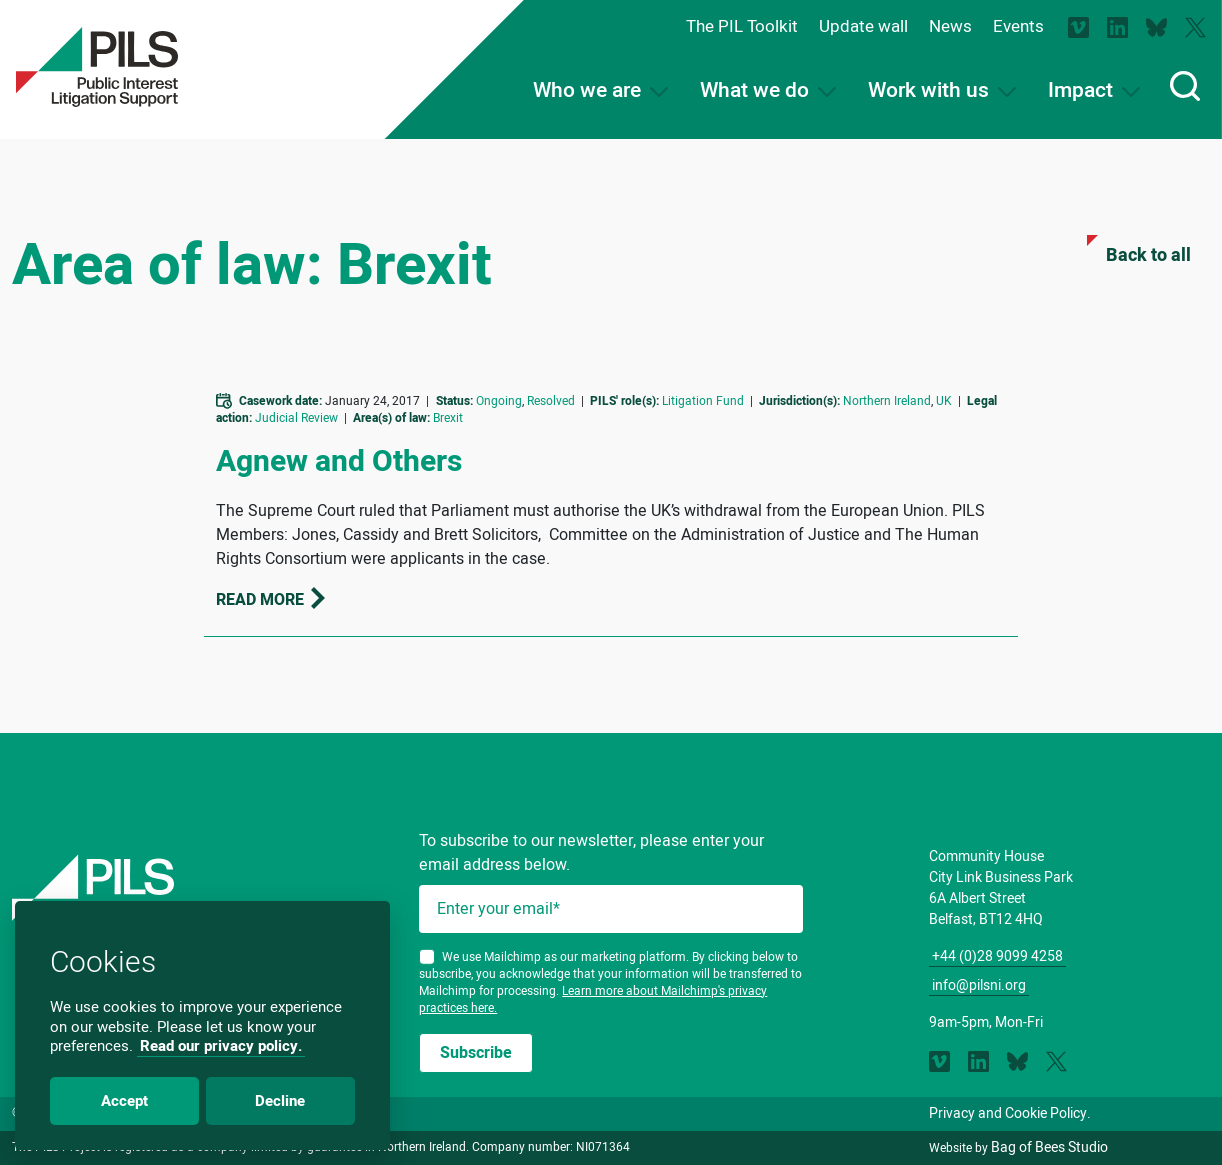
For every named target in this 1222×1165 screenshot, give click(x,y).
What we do (768, 90)
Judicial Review (296, 418)
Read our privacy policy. (221, 1046)
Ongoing (499, 401)
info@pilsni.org (979, 985)
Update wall (863, 26)
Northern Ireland (887, 401)
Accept (124, 1101)
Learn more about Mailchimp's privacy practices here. (593, 999)
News (950, 26)
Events (1018, 26)
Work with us (942, 90)
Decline (280, 1101)
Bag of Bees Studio (1049, 1147)
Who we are (600, 90)
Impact (1094, 90)
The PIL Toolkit (742, 26)
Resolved (551, 401)
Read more (272, 600)
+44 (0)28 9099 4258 (997, 956)
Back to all (1139, 252)
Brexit (448, 418)
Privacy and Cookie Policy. (1010, 1113)
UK (944, 401)
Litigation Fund (703, 401)
